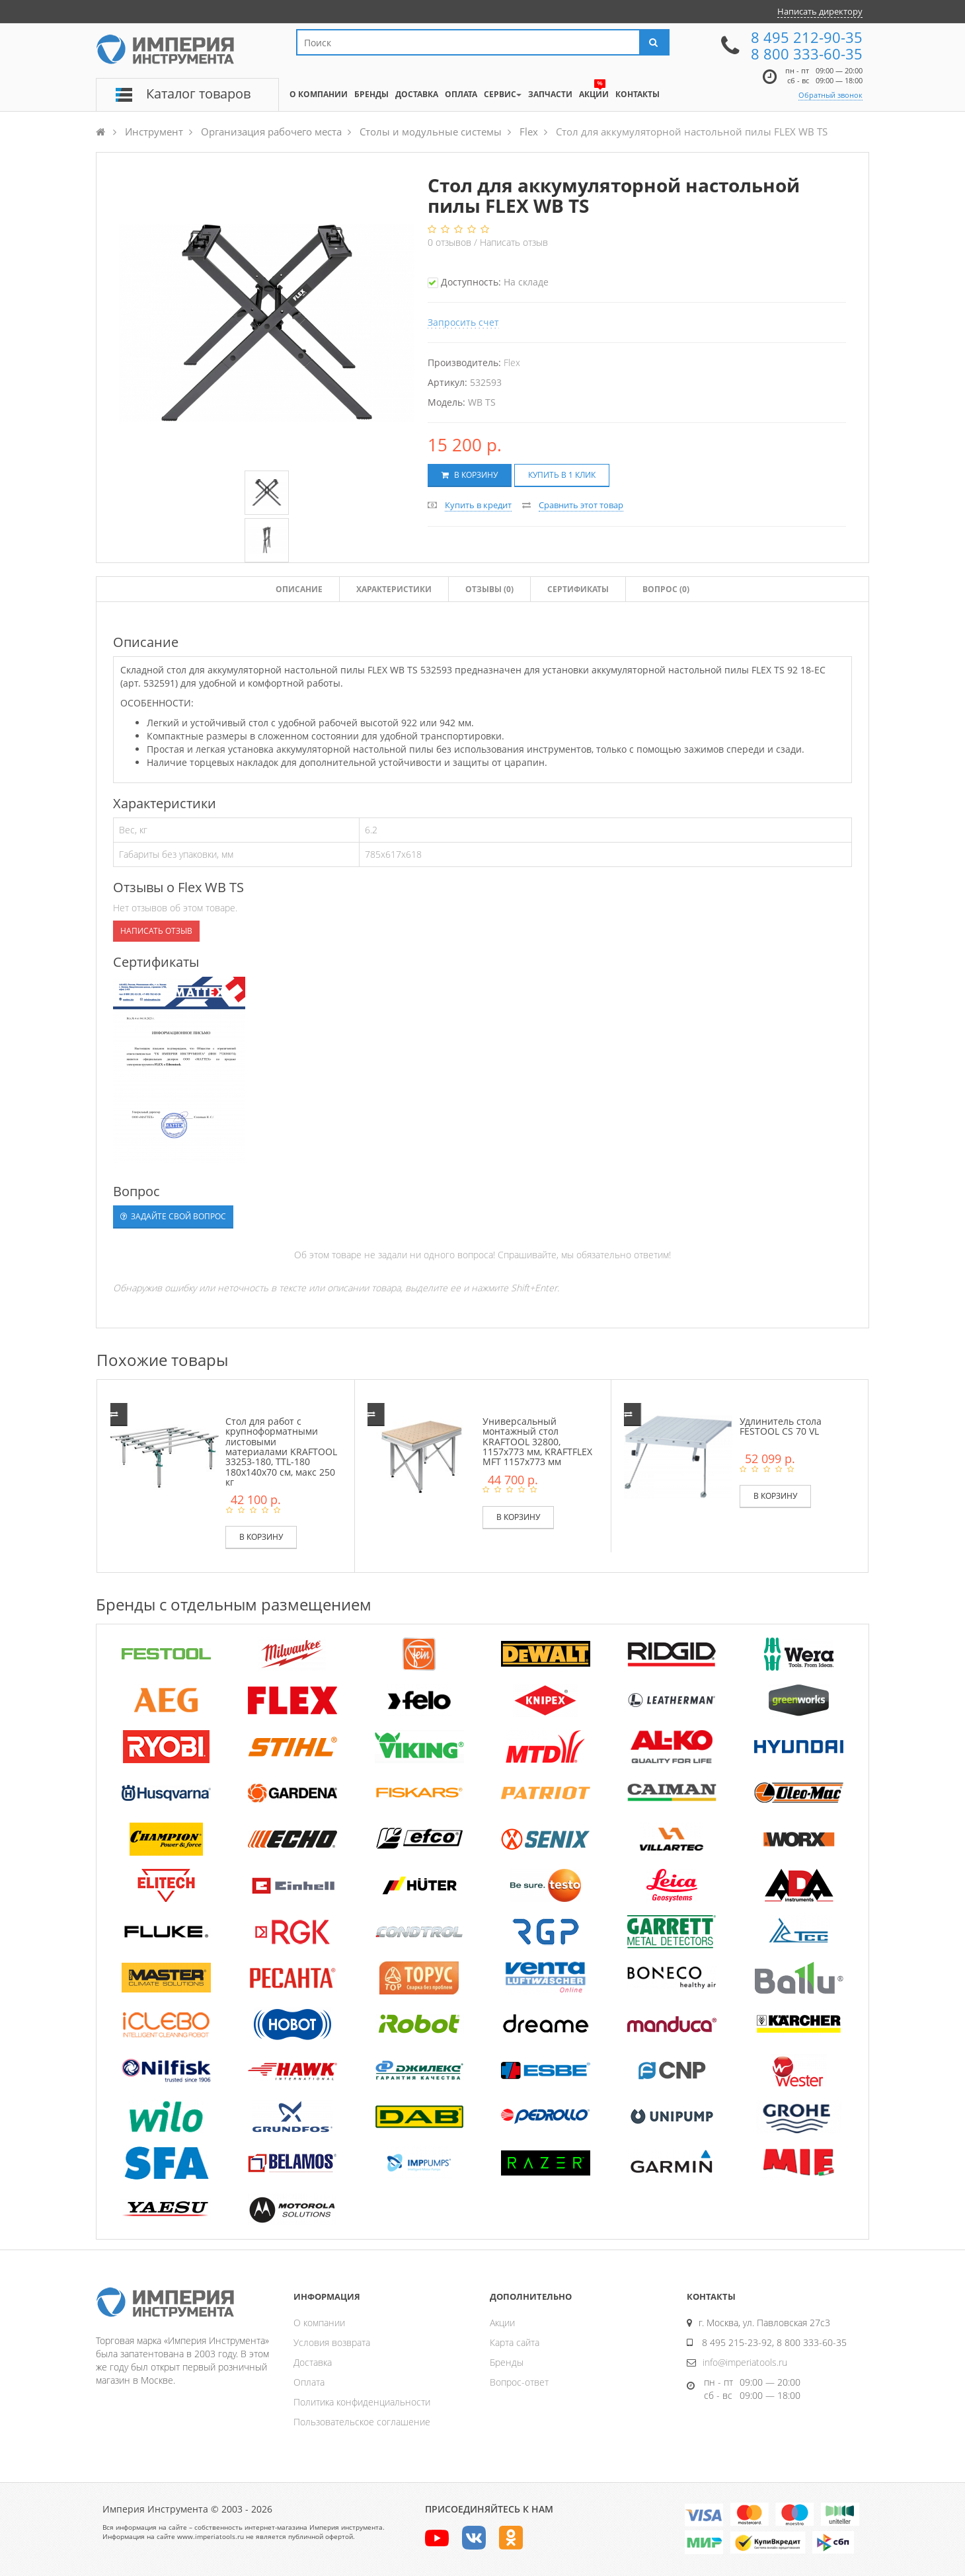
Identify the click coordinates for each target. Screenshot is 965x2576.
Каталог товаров (198, 93)
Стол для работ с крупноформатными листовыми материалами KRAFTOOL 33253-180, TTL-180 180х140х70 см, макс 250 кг (281, 1451)
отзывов (451, 242)
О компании (319, 2322)
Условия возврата (331, 2342)
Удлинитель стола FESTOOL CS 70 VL (781, 1426)
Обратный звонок (830, 95)
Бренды (506, 2362)
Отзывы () (489, 589)
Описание (299, 589)
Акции (502, 2322)
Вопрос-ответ (519, 2382)
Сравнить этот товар (581, 505)
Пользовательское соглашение (361, 2421)
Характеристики (394, 589)
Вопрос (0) (665, 589)
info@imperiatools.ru (745, 2362)
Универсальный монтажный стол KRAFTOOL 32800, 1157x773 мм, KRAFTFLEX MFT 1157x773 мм (537, 1441)
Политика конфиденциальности (361, 2402)
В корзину (470, 474)
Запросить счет (463, 322)
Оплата (309, 2382)
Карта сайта (514, 2342)
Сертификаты (578, 589)
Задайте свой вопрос (173, 1216)
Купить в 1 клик (562, 474)
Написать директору (820, 11)
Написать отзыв (514, 242)
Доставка (312, 2362)
